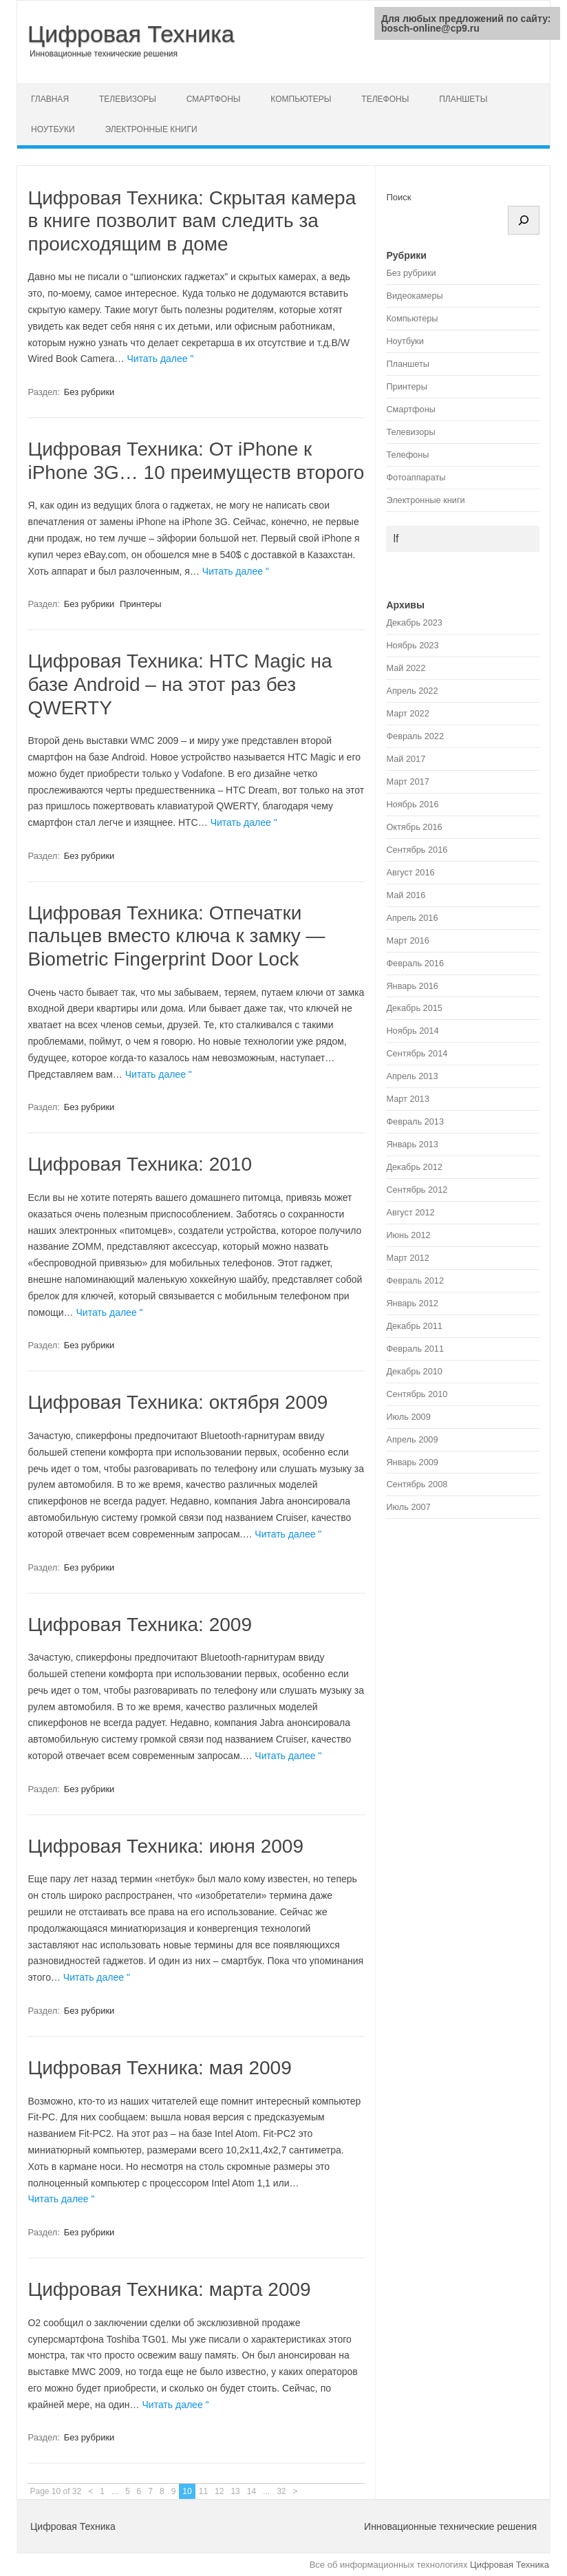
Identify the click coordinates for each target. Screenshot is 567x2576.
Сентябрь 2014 (416, 1053)
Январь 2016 (412, 986)
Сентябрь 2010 (416, 1394)
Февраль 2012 (415, 1280)
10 (186, 2491)
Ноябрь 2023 (412, 645)
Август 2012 (410, 1212)
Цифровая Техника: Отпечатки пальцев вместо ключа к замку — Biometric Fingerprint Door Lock (176, 936)
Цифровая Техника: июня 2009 (165, 1846)
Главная (50, 99)
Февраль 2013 (415, 1121)
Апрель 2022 (412, 690)
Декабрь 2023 (414, 622)
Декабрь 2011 (414, 1326)
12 (219, 2491)
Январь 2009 (412, 1462)
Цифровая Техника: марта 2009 (169, 2289)
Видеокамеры (414, 295)
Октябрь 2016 (414, 827)
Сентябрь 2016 (416, 849)
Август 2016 (410, 872)
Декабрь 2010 (414, 1371)
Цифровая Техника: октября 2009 (178, 1402)
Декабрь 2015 (414, 1008)
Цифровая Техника (131, 34)
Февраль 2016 (415, 963)
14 (251, 2491)
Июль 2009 (408, 1417)
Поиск (398, 197)
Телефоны (385, 99)
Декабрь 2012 (414, 1167)
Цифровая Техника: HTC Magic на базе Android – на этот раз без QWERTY (180, 684)
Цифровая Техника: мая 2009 (159, 2067)
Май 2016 (405, 895)
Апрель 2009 (412, 1439)
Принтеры (141, 604)
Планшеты (463, 99)
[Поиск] (523, 220)
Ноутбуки (53, 129)
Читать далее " (160, 358)
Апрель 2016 (412, 918)
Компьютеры (300, 99)
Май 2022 (405, 668)
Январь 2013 (412, 1144)
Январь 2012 (412, 1303)
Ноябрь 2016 (412, 804)
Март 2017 (407, 781)
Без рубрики (89, 392)
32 (281, 2491)
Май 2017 (405, 759)
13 (235, 2491)
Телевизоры (127, 99)
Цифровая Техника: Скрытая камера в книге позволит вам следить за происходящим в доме (192, 221)
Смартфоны (213, 99)
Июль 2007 (408, 1507)
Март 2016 (407, 940)
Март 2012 (407, 1258)
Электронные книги (151, 129)
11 (203, 2491)
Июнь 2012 (408, 1235)
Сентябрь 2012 (416, 1189)
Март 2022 (407, 713)
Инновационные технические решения (104, 53)
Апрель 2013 (412, 1076)
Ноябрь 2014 (412, 1030)
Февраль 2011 (415, 1348)
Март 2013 (407, 1099)
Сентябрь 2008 (416, 1484)
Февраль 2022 (415, 736)
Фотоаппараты (415, 477)
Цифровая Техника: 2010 (140, 1164)
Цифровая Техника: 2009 (140, 1624)
